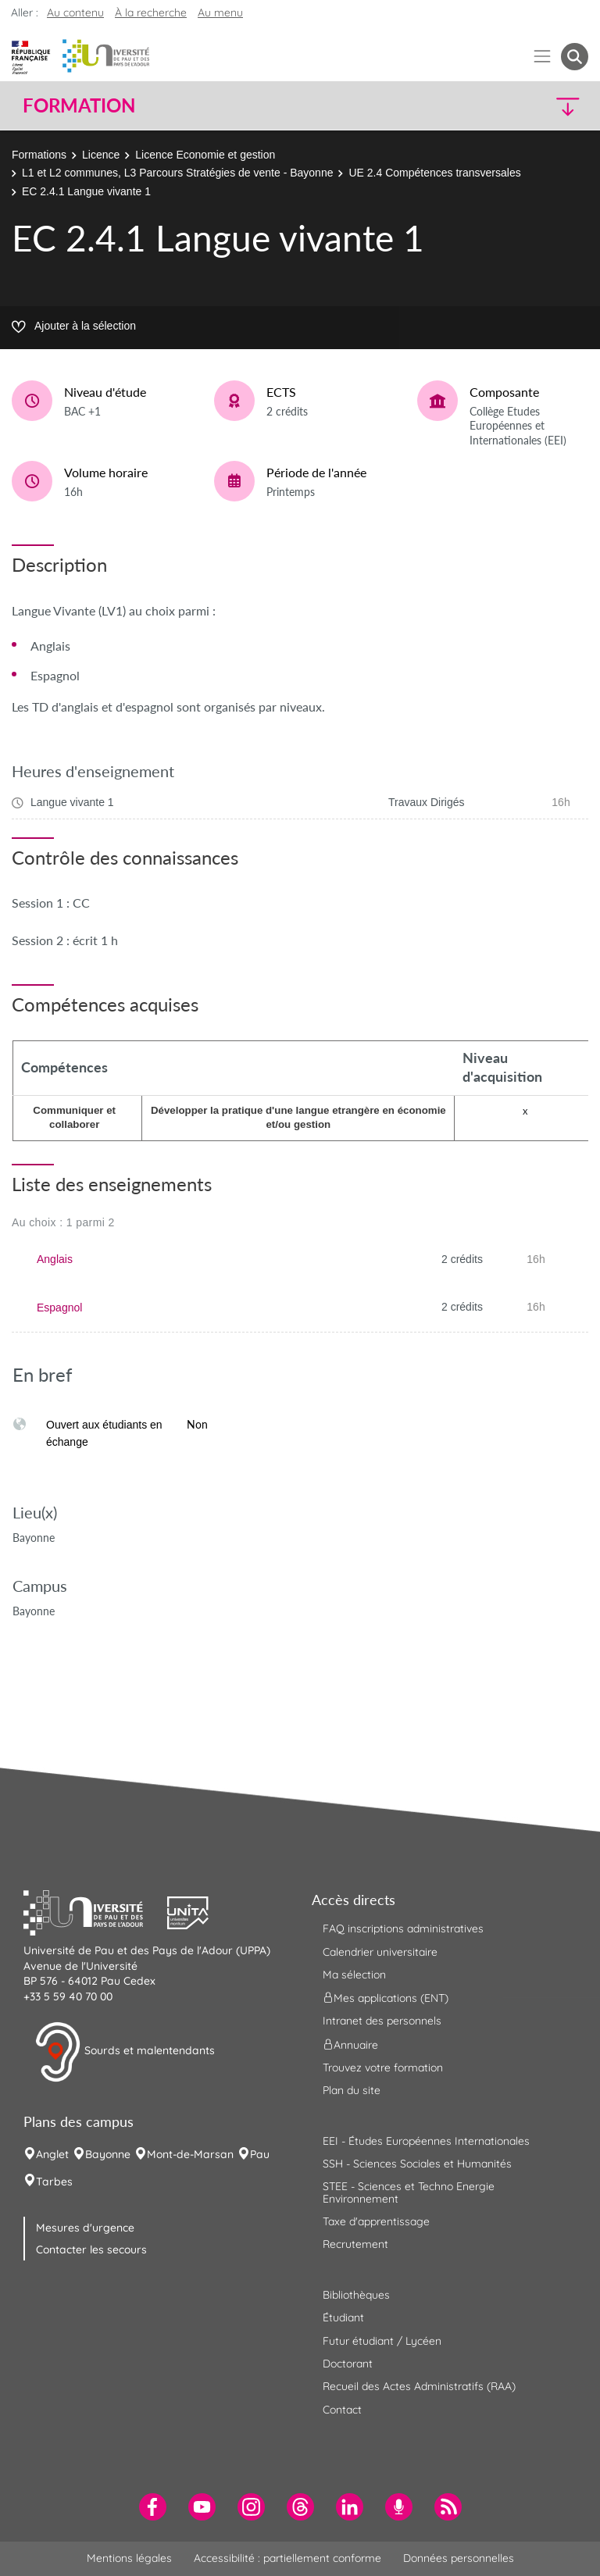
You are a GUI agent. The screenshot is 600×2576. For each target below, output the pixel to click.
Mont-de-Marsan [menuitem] (190, 2154)
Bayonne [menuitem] (107, 2154)
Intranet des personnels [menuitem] (382, 2021)
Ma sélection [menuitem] (354, 1975)
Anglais (55, 1259)
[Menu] (542, 57)
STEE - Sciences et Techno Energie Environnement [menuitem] (409, 2192)
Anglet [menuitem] (52, 2154)
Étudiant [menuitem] (343, 2317)
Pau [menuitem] (260, 2154)
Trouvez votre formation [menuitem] (383, 2067)
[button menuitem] (574, 56)
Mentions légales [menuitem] (129, 2558)
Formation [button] (79, 105)
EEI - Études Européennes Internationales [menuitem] (426, 2141)
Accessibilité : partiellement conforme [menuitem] (287, 2558)
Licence (101, 154)
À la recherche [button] (151, 12)
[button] (520, 106)
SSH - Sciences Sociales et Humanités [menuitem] (417, 2164)
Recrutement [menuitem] (355, 2244)
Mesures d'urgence (85, 2228)
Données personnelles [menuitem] (458, 2558)
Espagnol (59, 1307)
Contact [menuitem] (342, 2410)
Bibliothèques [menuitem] (356, 2295)
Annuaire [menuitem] (350, 2044)
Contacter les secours (91, 2249)
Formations (39, 154)
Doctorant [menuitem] (348, 2364)
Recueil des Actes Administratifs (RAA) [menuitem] (419, 2386)
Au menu (220, 12)
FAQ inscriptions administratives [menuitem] (403, 1928)
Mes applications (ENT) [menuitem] (385, 1998)
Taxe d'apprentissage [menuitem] (376, 2221)
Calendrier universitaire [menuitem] (380, 1952)
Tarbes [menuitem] (54, 2182)
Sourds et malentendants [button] (124, 2052)
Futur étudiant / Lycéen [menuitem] (382, 2341)
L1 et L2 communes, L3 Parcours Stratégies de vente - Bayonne (177, 172)
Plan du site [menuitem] (351, 2090)
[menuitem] (152, 2507)
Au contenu (75, 12)
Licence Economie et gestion (205, 154)
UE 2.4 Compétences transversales (434, 172)
